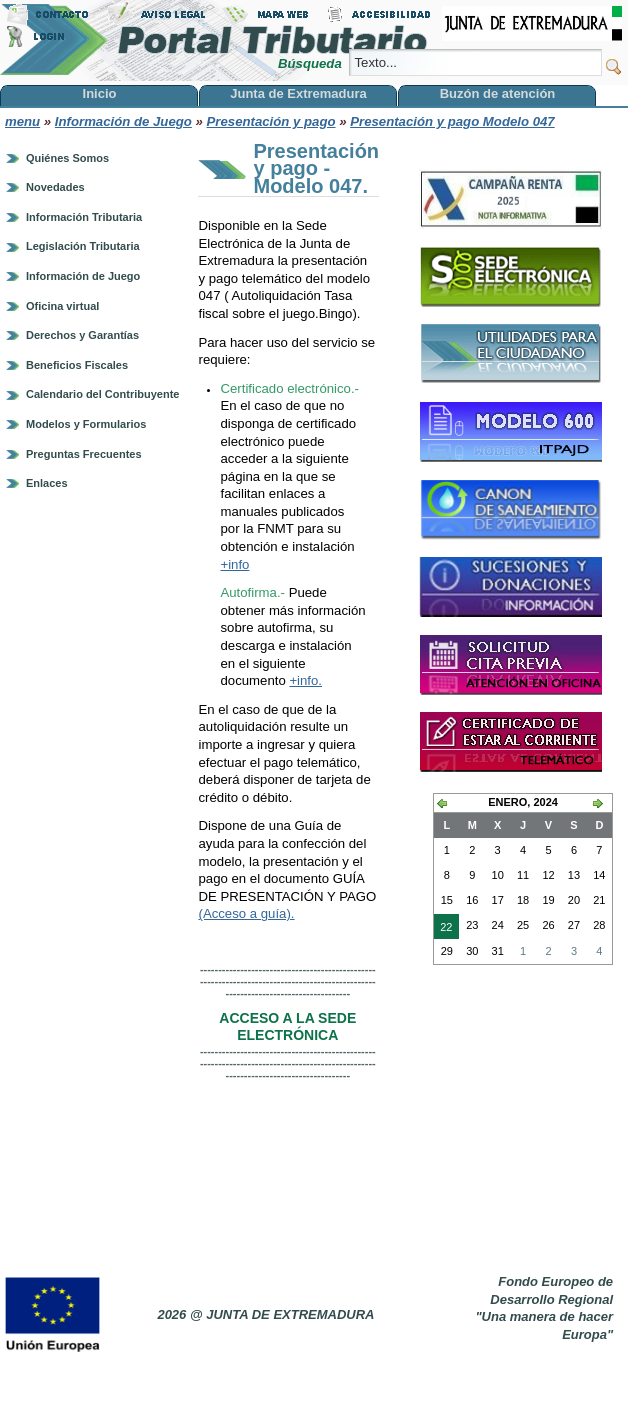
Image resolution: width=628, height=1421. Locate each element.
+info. (305, 680)
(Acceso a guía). (246, 913)
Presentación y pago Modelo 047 (452, 121)
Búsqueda (311, 63)
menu (22, 121)
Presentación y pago (271, 121)
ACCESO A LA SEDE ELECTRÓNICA (287, 1027)
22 (443, 929)
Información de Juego (123, 121)
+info (234, 564)
